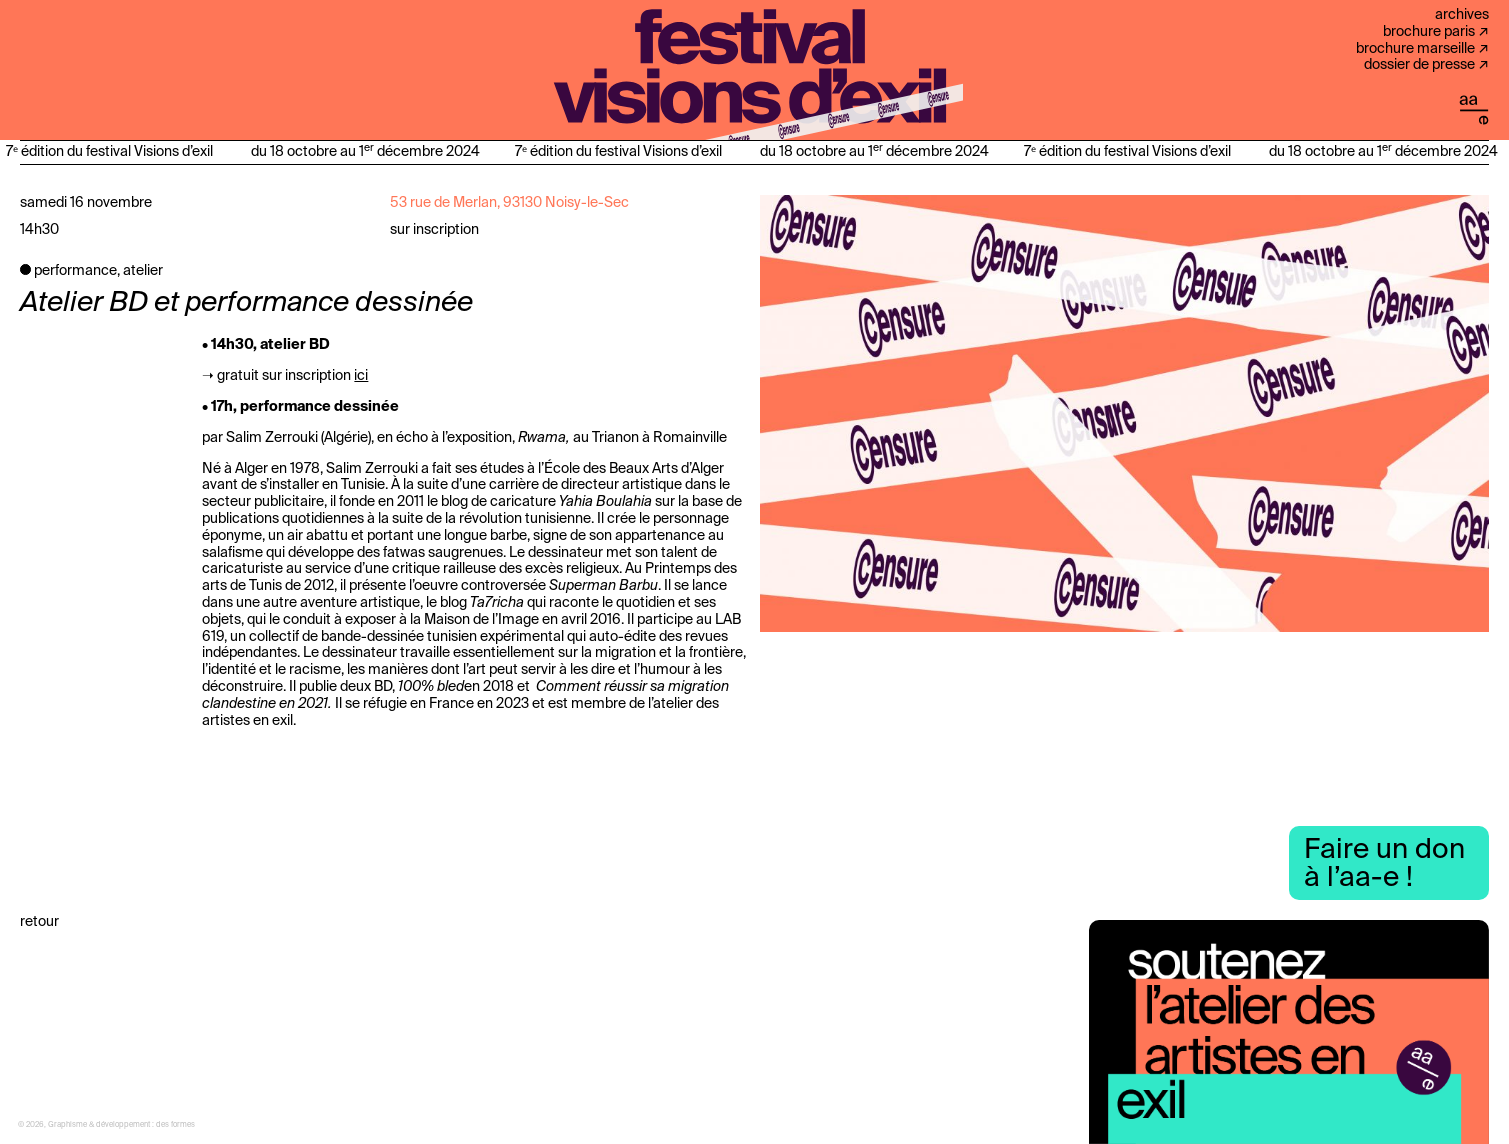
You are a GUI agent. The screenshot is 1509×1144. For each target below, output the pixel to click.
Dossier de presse (1419, 65)
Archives (1462, 15)
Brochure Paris (1429, 32)
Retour (39, 922)
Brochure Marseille (1415, 49)
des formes (175, 1125)
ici (361, 376)
